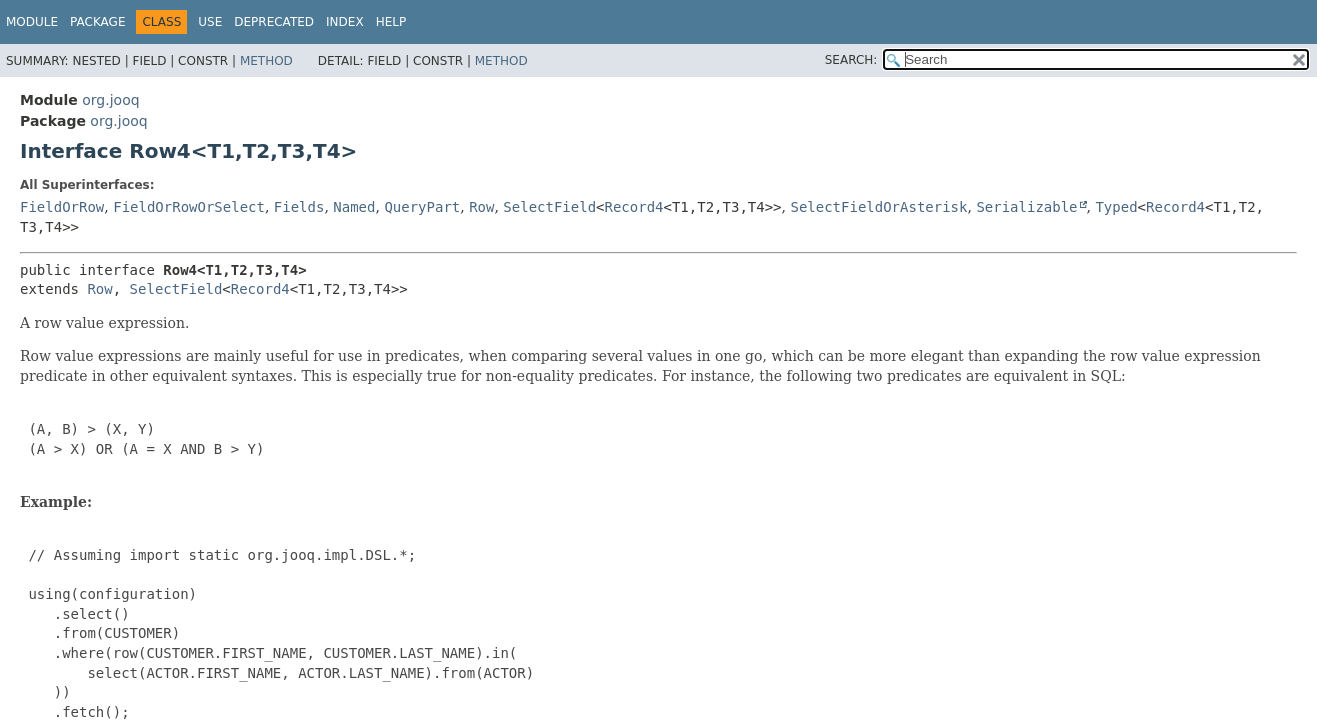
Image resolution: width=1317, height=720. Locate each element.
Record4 (634, 207)
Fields (299, 207)
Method (266, 61)
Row (481, 207)
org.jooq (110, 100)
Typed (1116, 207)
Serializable (1026, 207)
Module (32, 22)
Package (97, 22)
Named (354, 207)
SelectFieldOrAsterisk (878, 207)
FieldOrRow (62, 207)
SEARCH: (851, 60)
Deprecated (274, 22)
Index (345, 22)
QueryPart (422, 207)
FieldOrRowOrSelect (189, 207)
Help (391, 22)
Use (210, 22)
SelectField (549, 207)
